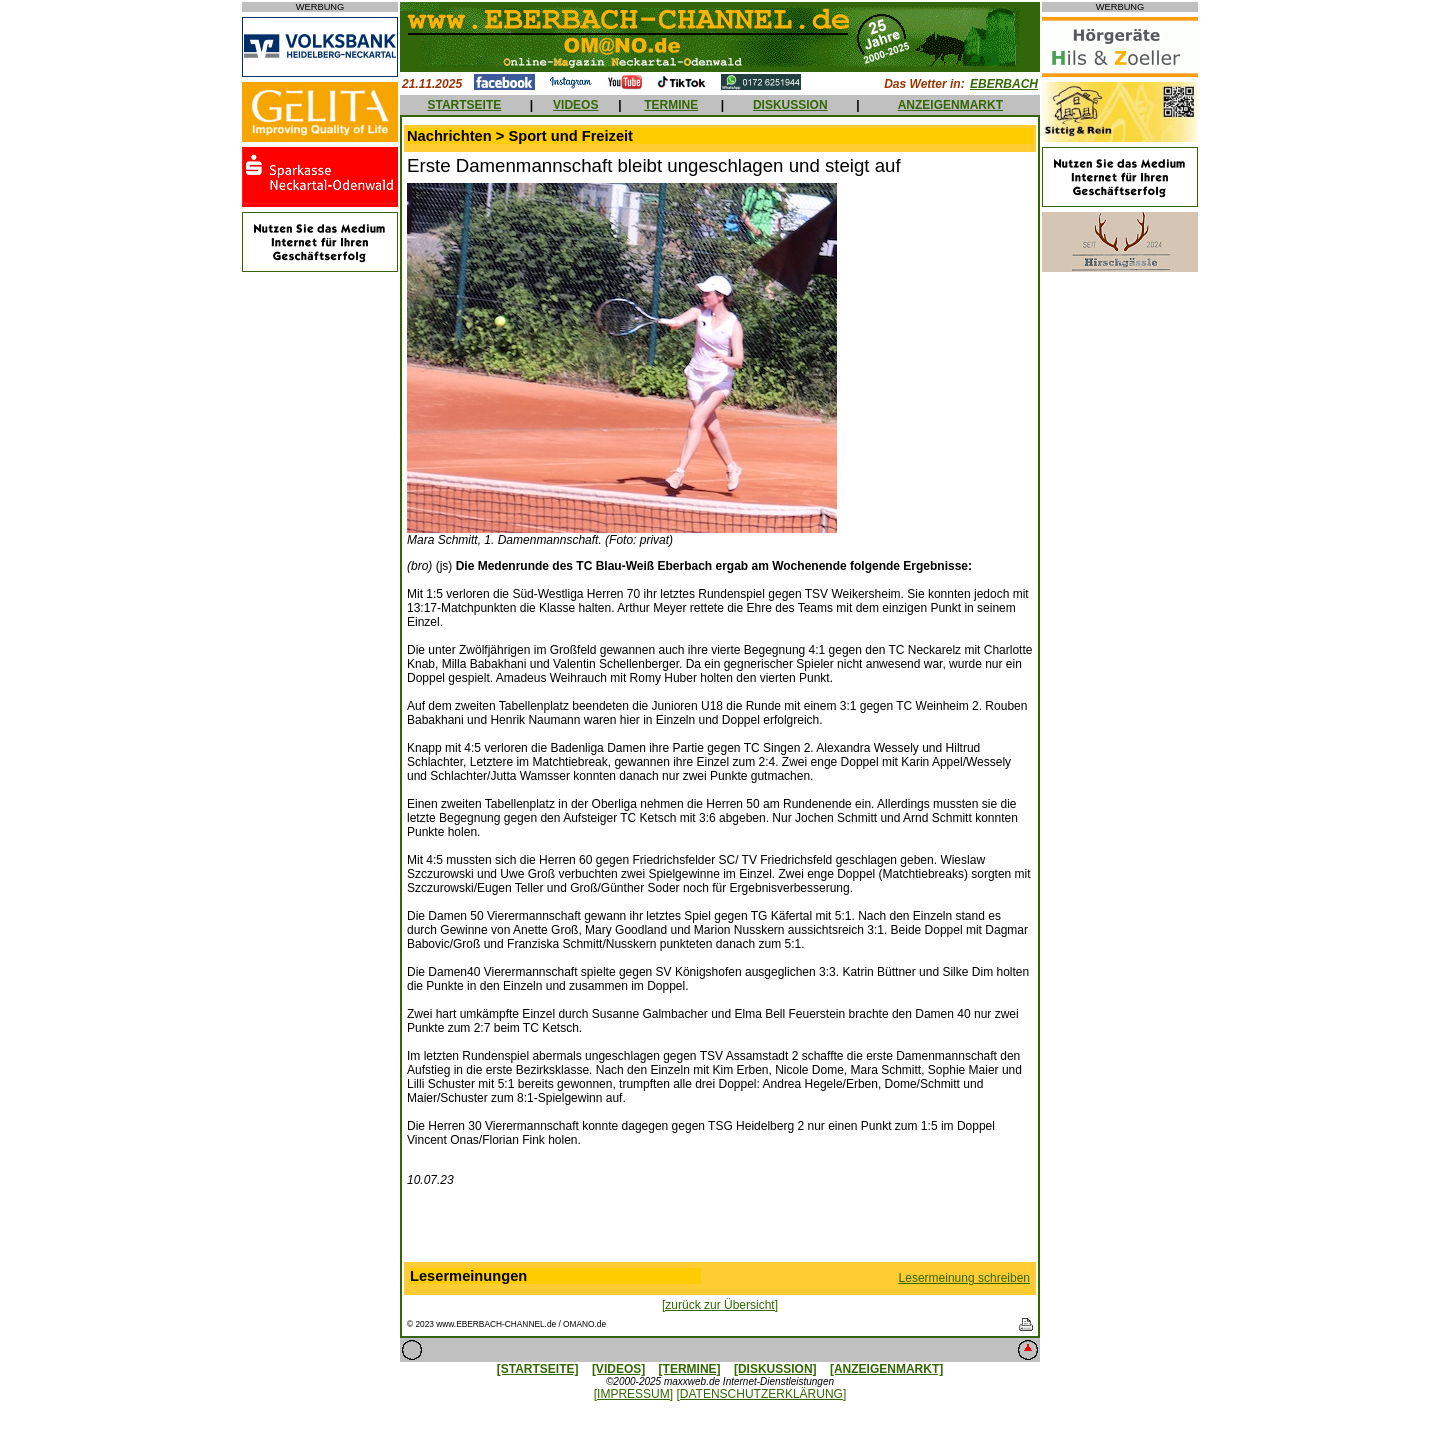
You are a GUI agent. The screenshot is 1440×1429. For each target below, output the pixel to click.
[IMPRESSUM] (633, 1394)
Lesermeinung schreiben (964, 1278)
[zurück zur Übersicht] (720, 1305)
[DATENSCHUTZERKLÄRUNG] (761, 1394)
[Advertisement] (720, 1229)
